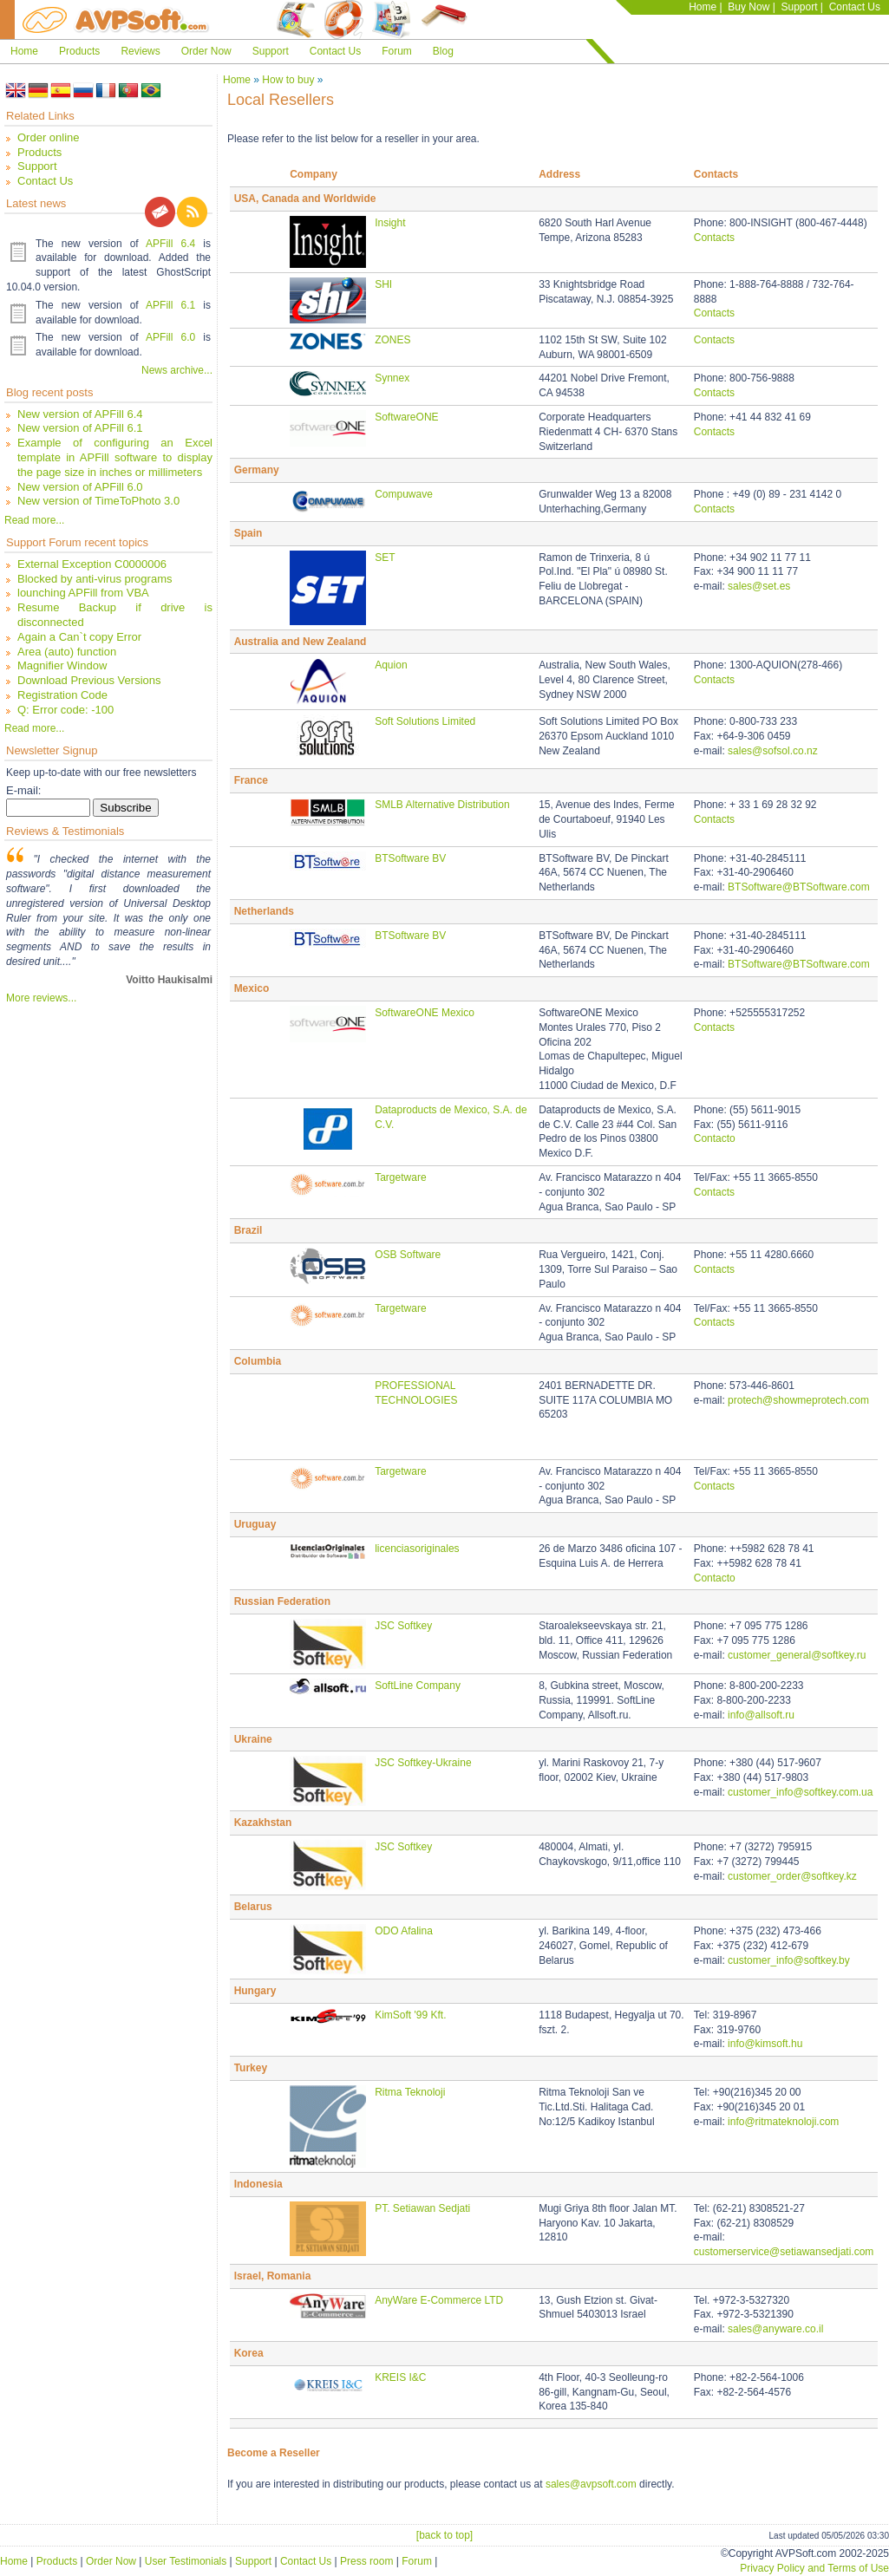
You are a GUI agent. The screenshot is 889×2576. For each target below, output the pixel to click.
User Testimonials (185, 2561)
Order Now (206, 51)
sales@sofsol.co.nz (773, 751)
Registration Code (62, 694)
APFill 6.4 (170, 244)
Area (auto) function (66, 651)
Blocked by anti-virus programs (94, 578)
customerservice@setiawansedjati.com (784, 2252)
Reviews (140, 51)
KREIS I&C (400, 2377)
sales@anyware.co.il (775, 2329)
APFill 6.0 (170, 337)
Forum (397, 51)
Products (79, 51)
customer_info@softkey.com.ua (800, 1792)
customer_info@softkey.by (789, 1960)
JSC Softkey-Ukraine (423, 1763)
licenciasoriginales (417, 1548)
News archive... (176, 370)
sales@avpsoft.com (591, 2484)
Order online (48, 137)
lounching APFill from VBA (83, 592)
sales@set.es (759, 586)
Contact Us (854, 7)
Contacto (714, 1138)
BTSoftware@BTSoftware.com (799, 887)
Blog (443, 51)
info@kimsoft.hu (765, 2044)
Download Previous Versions (88, 680)
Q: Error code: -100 (65, 709)
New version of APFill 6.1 (80, 427)
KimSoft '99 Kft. (410, 2015)
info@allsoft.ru (761, 1715)
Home (702, 7)
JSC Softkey (403, 1626)
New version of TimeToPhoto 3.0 (98, 500)
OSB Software (408, 1255)
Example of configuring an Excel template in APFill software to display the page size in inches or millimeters (114, 457)
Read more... (34, 520)
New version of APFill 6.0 (80, 486)
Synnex (392, 378)
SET (385, 557)
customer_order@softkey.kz (792, 1876)
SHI (383, 284)
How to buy (288, 80)
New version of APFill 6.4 (80, 414)
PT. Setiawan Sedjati (422, 2208)
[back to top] (444, 2535)
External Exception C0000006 (92, 564)
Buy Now (748, 7)
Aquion (391, 665)
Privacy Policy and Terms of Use (814, 2568)
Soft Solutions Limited (425, 721)
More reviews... (41, 998)
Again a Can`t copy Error (79, 636)
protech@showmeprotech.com (798, 1400)
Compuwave (404, 494)
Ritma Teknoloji (410, 2092)
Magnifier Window (62, 665)
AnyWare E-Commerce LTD (439, 2300)
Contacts (714, 238)
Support (799, 7)
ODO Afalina (404, 1931)
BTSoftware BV (410, 858)
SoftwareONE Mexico (424, 1013)
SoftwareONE (406, 417)
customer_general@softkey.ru (797, 1655)
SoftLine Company (418, 1685)
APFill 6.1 (170, 305)
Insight (390, 223)
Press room (366, 2561)
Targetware (400, 1177)
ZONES (392, 340)
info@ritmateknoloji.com (783, 2122)
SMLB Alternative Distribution (442, 805)
